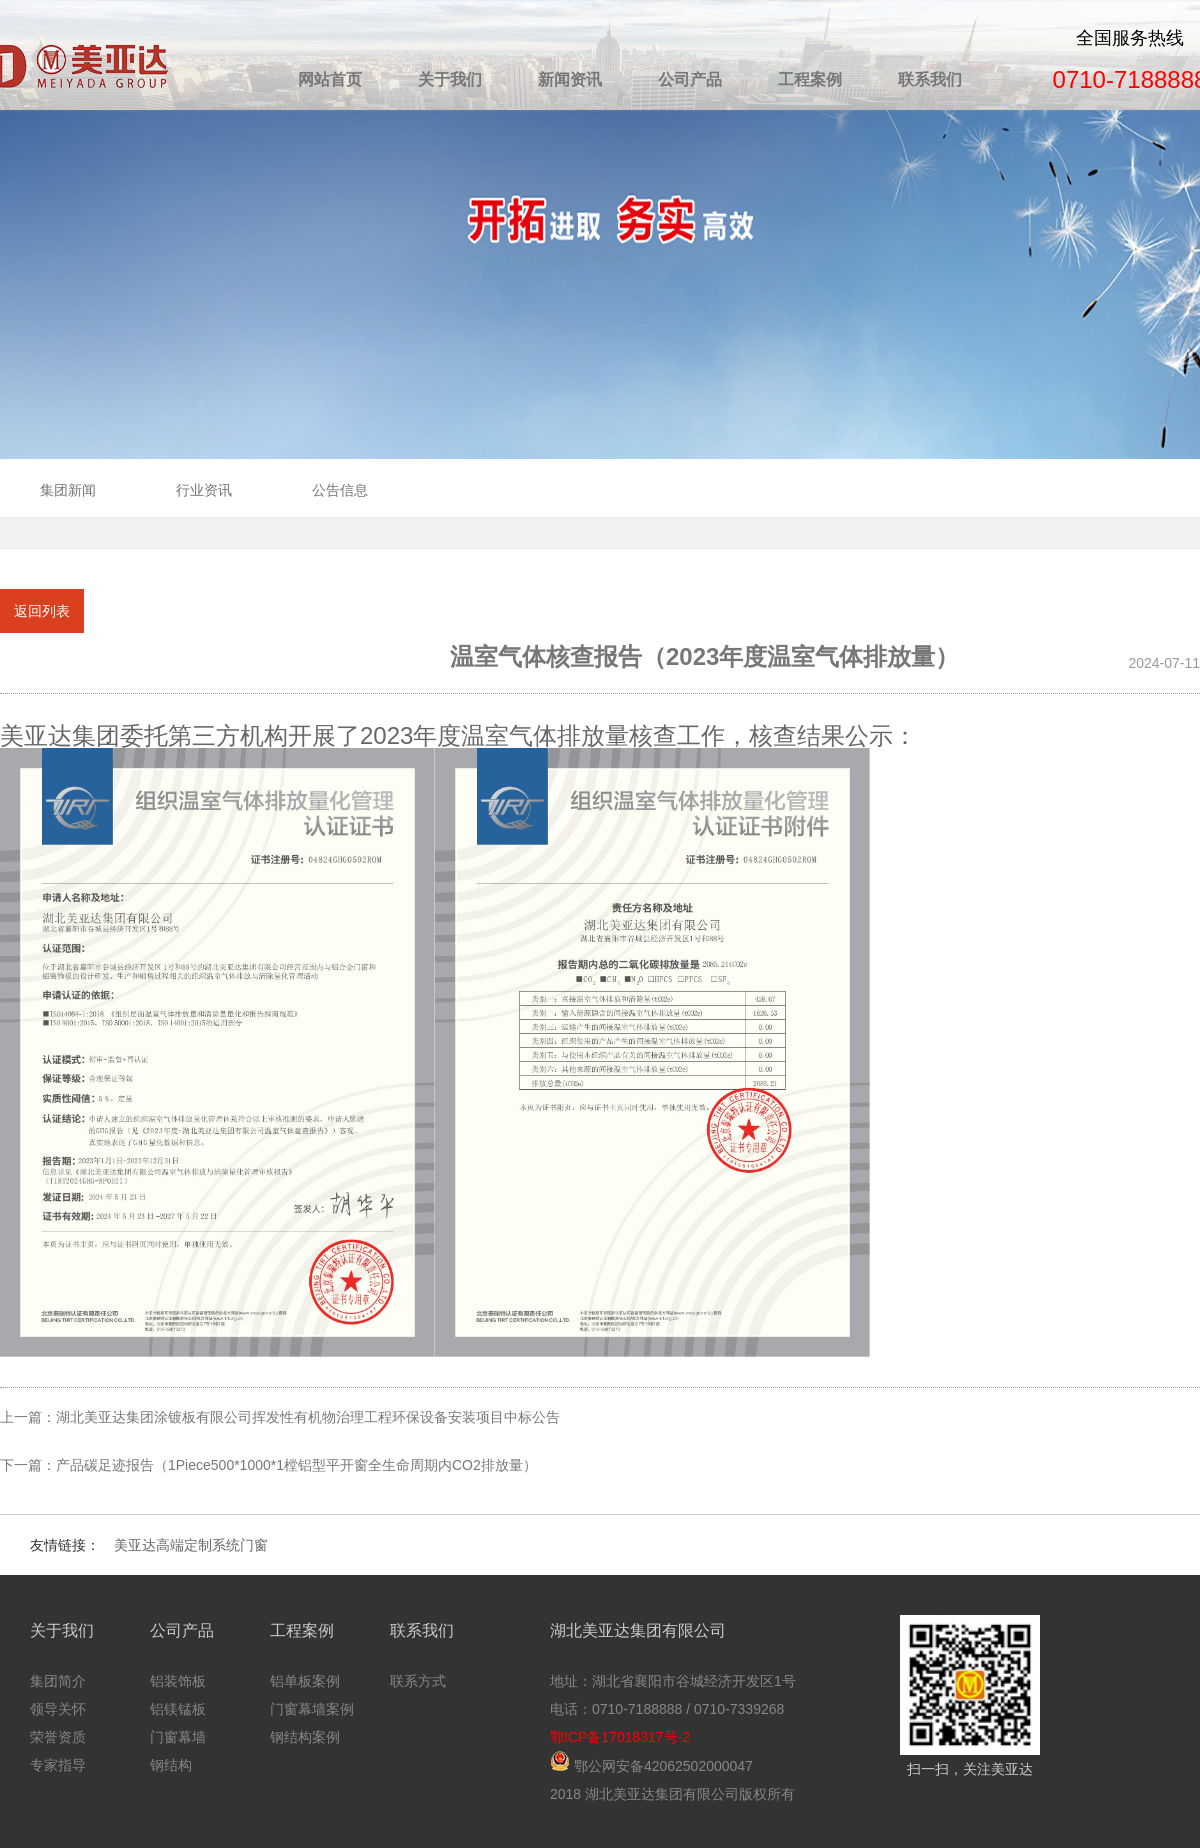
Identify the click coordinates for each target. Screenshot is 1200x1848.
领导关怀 (58, 1709)
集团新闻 (68, 490)
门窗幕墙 (178, 1737)
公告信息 (340, 490)
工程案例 (810, 79)
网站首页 (330, 79)
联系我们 (930, 79)
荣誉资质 (58, 1737)
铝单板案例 (305, 1681)
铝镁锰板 (178, 1709)
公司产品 (690, 79)
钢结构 (171, 1765)
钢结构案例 (305, 1737)
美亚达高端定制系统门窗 (191, 1545)
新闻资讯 (570, 79)
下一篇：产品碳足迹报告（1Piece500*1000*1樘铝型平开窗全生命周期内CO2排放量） (268, 1465)
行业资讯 (204, 490)
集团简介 (58, 1681)
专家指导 (58, 1765)
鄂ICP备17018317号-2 (620, 1737)
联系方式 (418, 1681)
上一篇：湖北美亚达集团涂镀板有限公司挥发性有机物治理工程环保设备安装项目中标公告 (280, 1417)
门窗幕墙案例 (312, 1709)
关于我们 (450, 79)
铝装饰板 (178, 1681)
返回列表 (42, 611)
